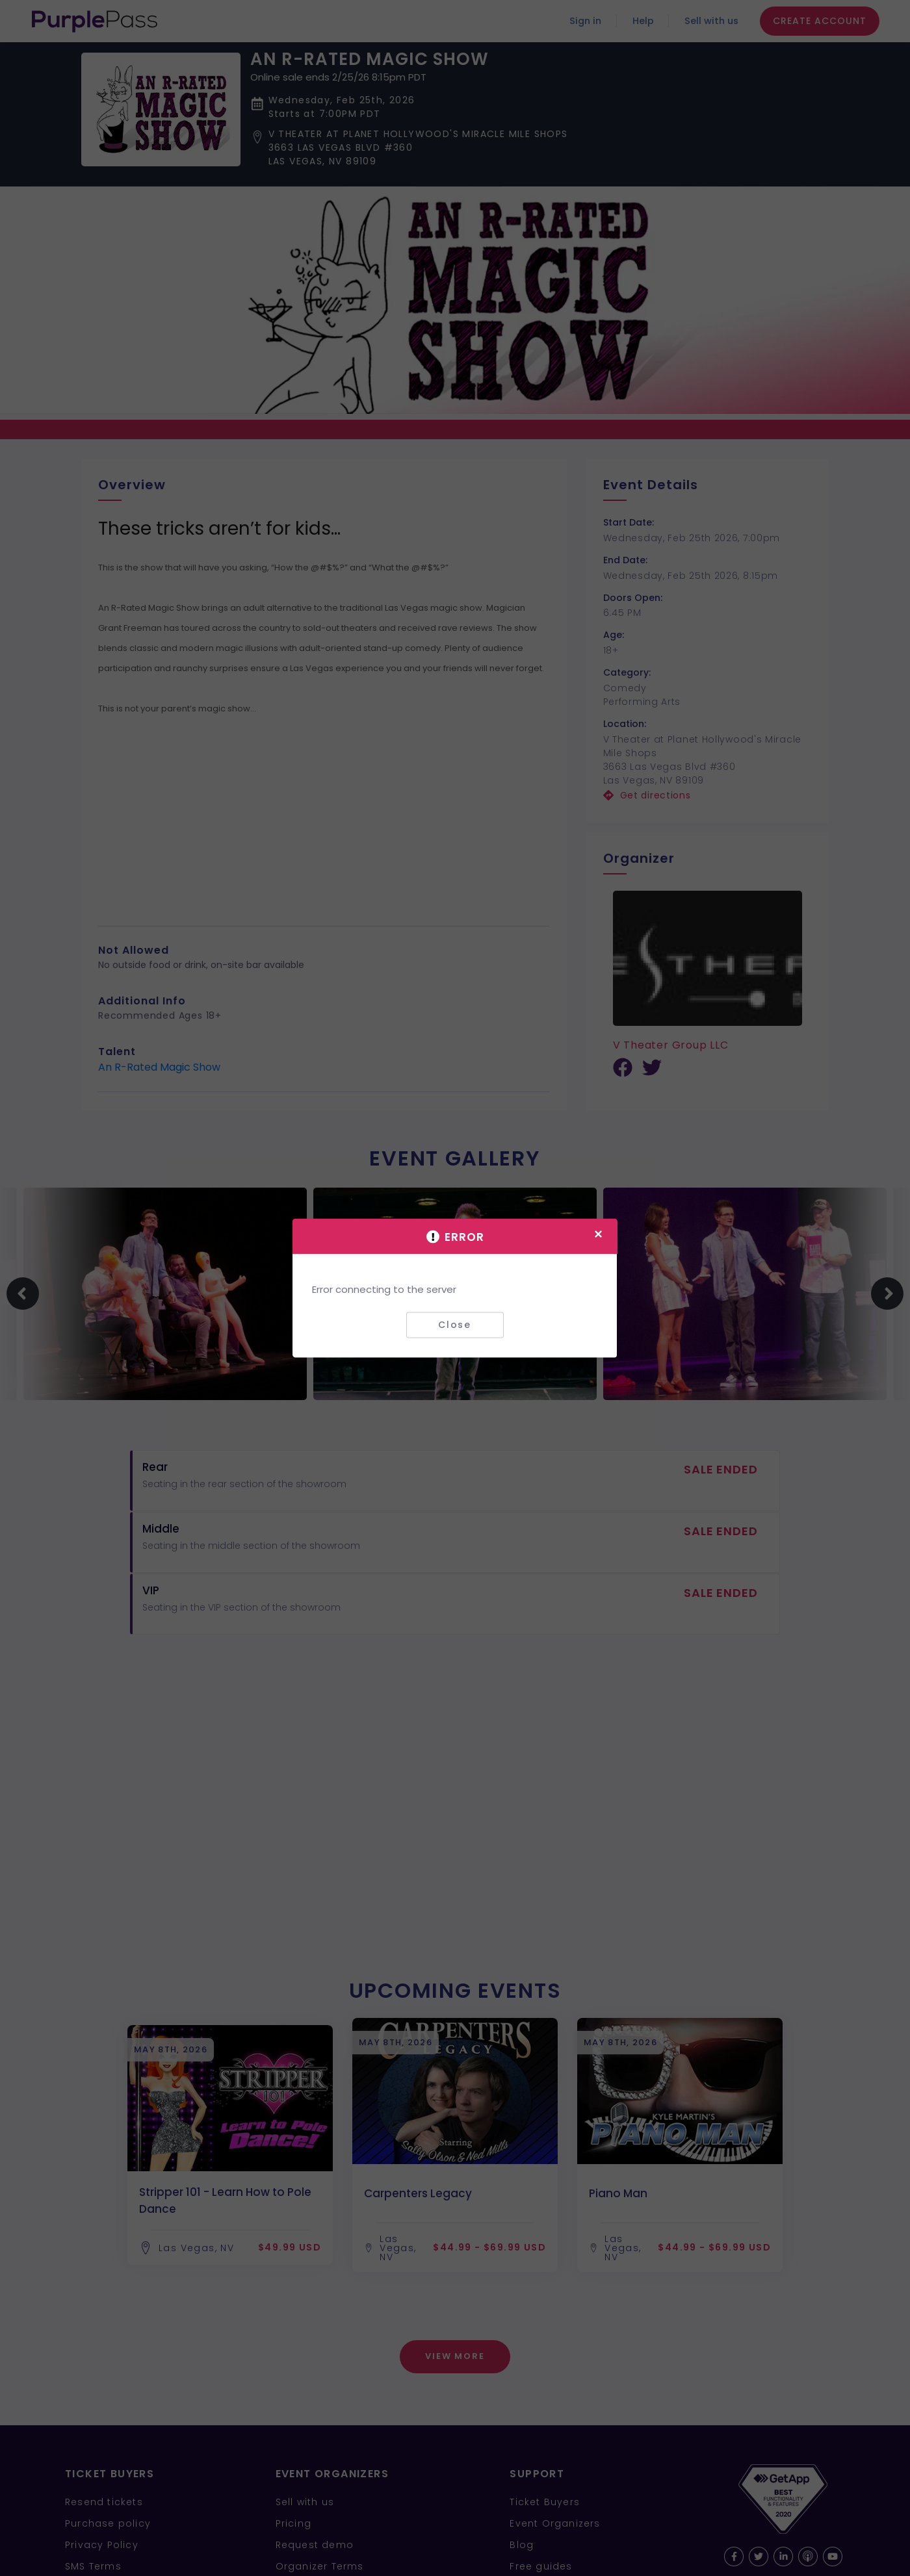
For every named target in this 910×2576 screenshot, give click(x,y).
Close (454, 1324)
